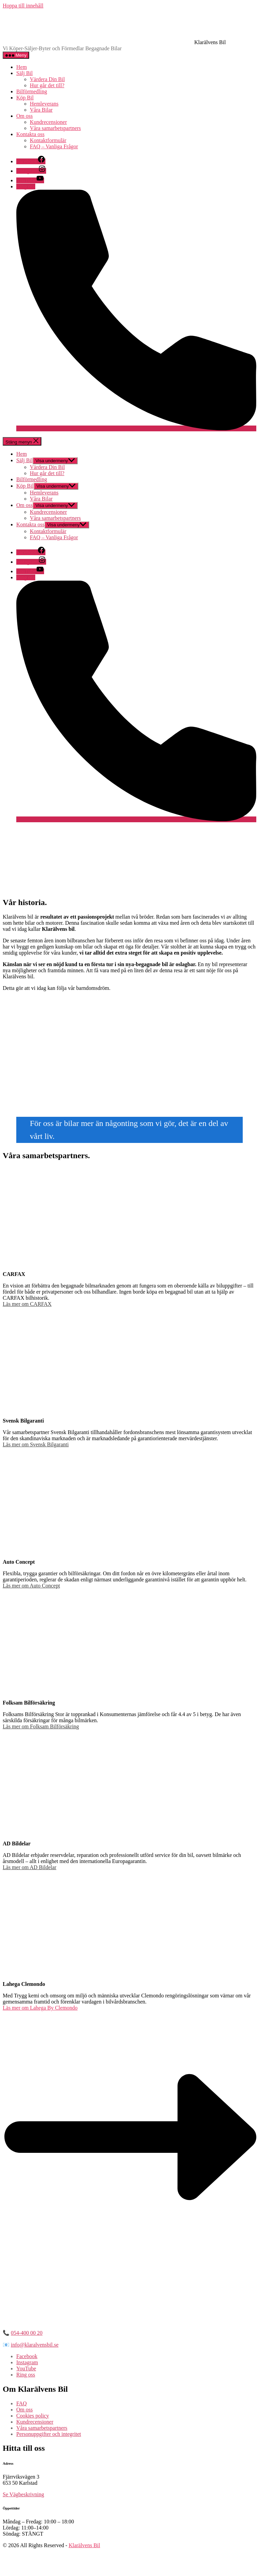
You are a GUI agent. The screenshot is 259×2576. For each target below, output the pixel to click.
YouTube (26, 2368)
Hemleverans (44, 104)
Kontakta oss (30, 134)
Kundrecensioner (48, 122)
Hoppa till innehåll (23, 5)
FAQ (21, 2403)
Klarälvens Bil (84, 2545)
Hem (21, 67)
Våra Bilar (41, 110)
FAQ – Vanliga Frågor (54, 146)
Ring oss (25, 2374)
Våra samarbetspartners (55, 128)
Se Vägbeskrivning (23, 2494)
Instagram (27, 2362)
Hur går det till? (47, 85)
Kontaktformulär (48, 140)
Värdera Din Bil (47, 79)
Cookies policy (32, 2416)
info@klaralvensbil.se (34, 2345)
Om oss (24, 116)
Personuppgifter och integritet (48, 2434)
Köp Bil (25, 97)
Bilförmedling (31, 91)
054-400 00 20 (26, 2333)
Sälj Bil (24, 73)
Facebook (26, 2356)
